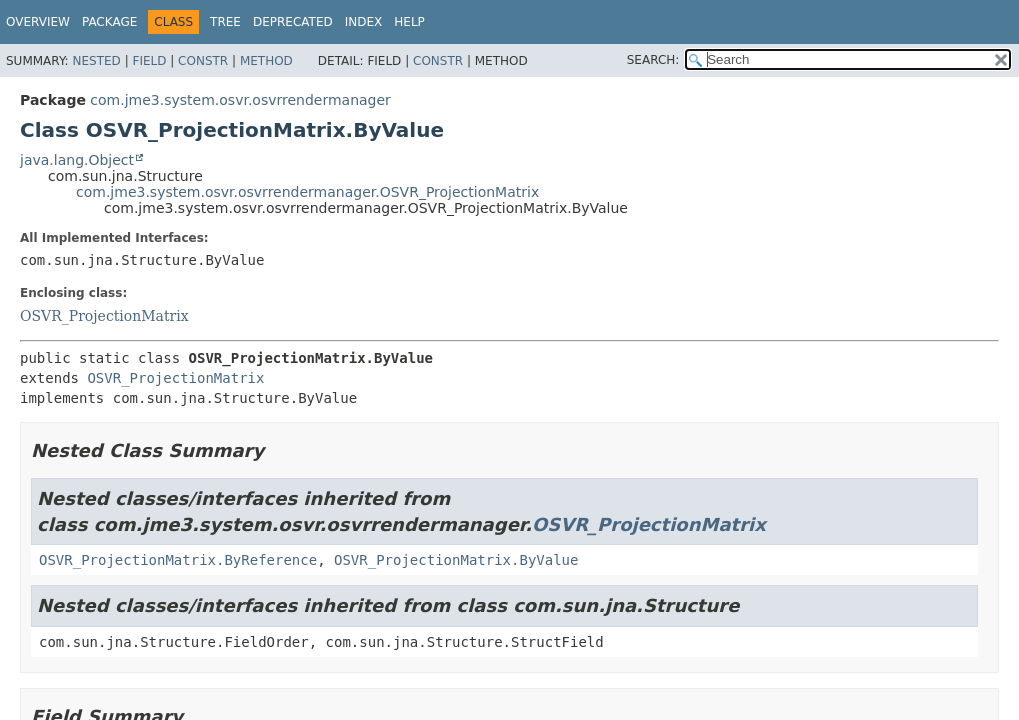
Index (364, 22)
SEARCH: (653, 60)
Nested (96, 61)
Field (149, 61)
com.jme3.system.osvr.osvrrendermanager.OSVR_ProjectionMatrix (307, 192)
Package (109, 22)
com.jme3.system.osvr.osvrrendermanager (240, 100)
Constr (203, 61)
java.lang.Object (77, 160)
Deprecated (293, 22)
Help (409, 22)
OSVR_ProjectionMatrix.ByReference (178, 560)
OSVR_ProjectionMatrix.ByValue (456, 560)
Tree (225, 22)
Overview (38, 22)
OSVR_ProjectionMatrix (104, 316)
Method (266, 61)
